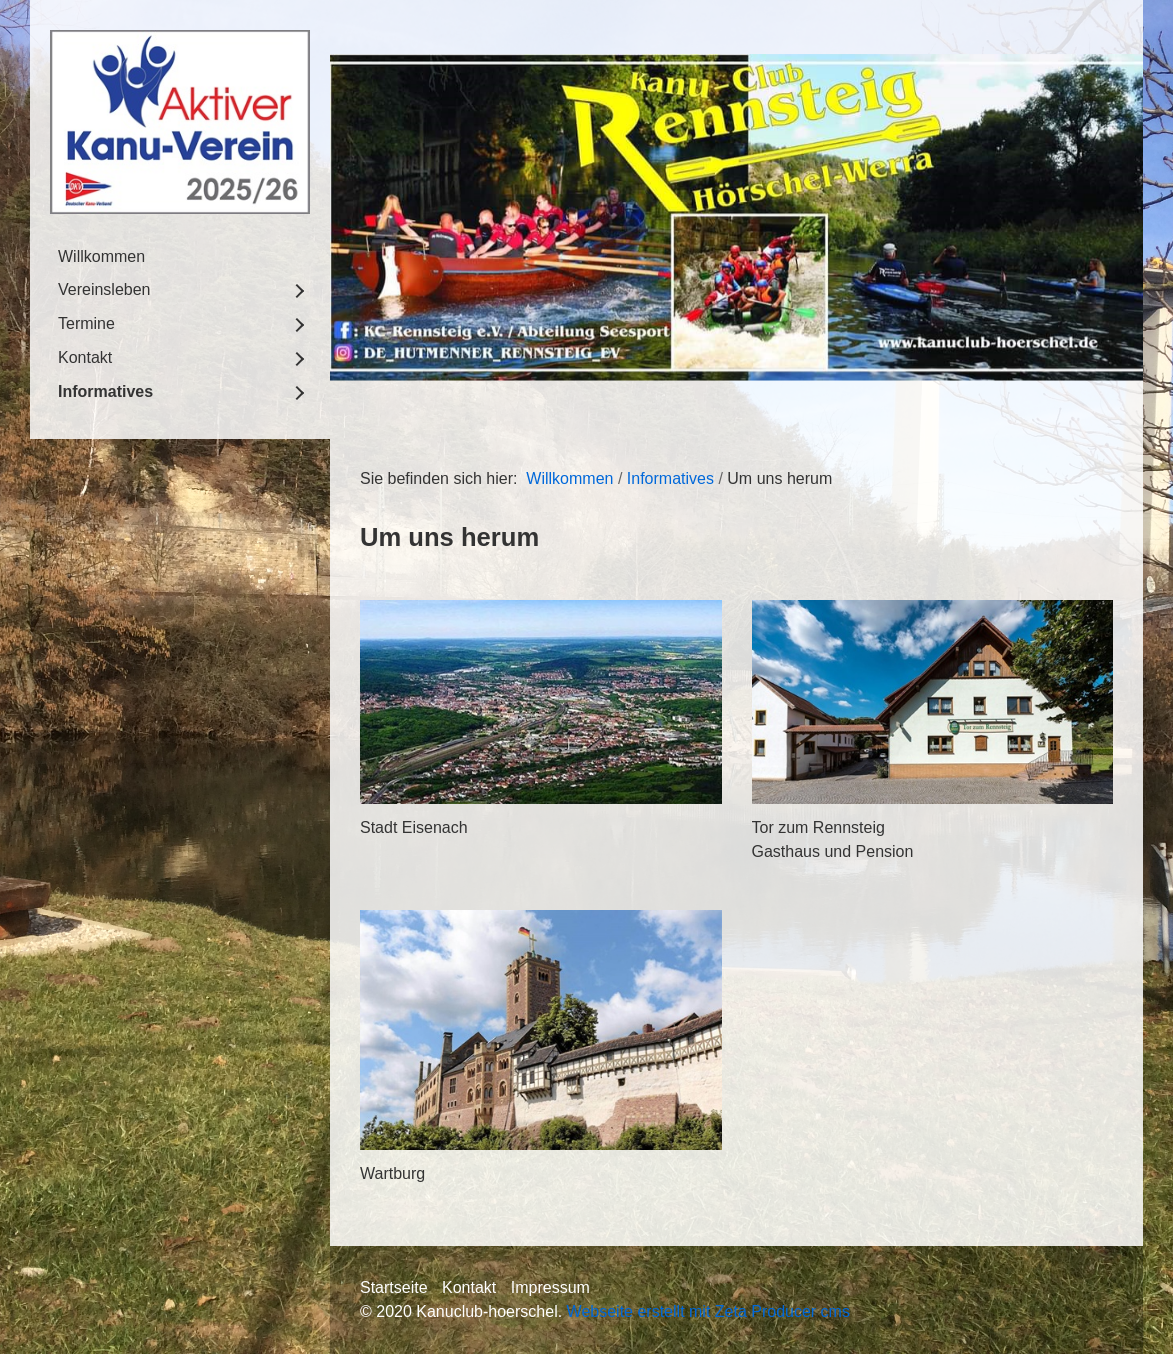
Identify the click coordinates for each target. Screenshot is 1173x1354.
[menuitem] (180, 257)
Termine (86, 323)
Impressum (550, 1287)
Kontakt (85, 357)
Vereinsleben (104, 289)
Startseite (394, 1287)
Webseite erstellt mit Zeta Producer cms (708, 1311)
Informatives (105, 391)
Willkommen (101, 256)
